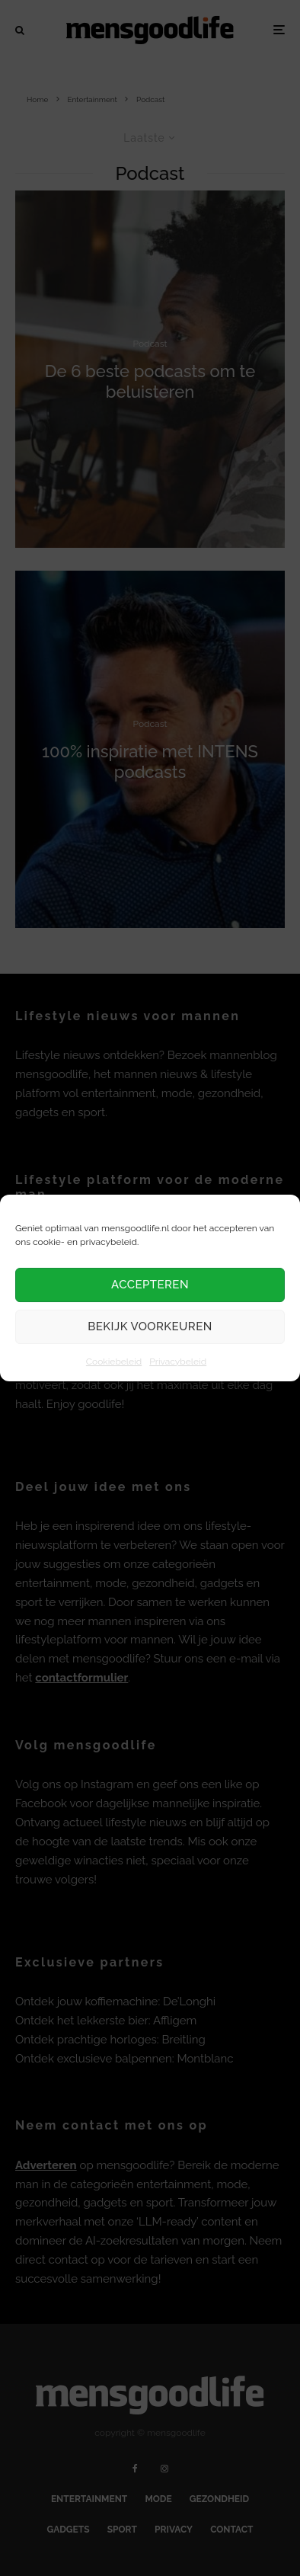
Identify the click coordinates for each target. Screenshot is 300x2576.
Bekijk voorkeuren (150, 1326)
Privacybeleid (177, 1361)
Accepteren (150, 1284)
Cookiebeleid (114, 1361)
